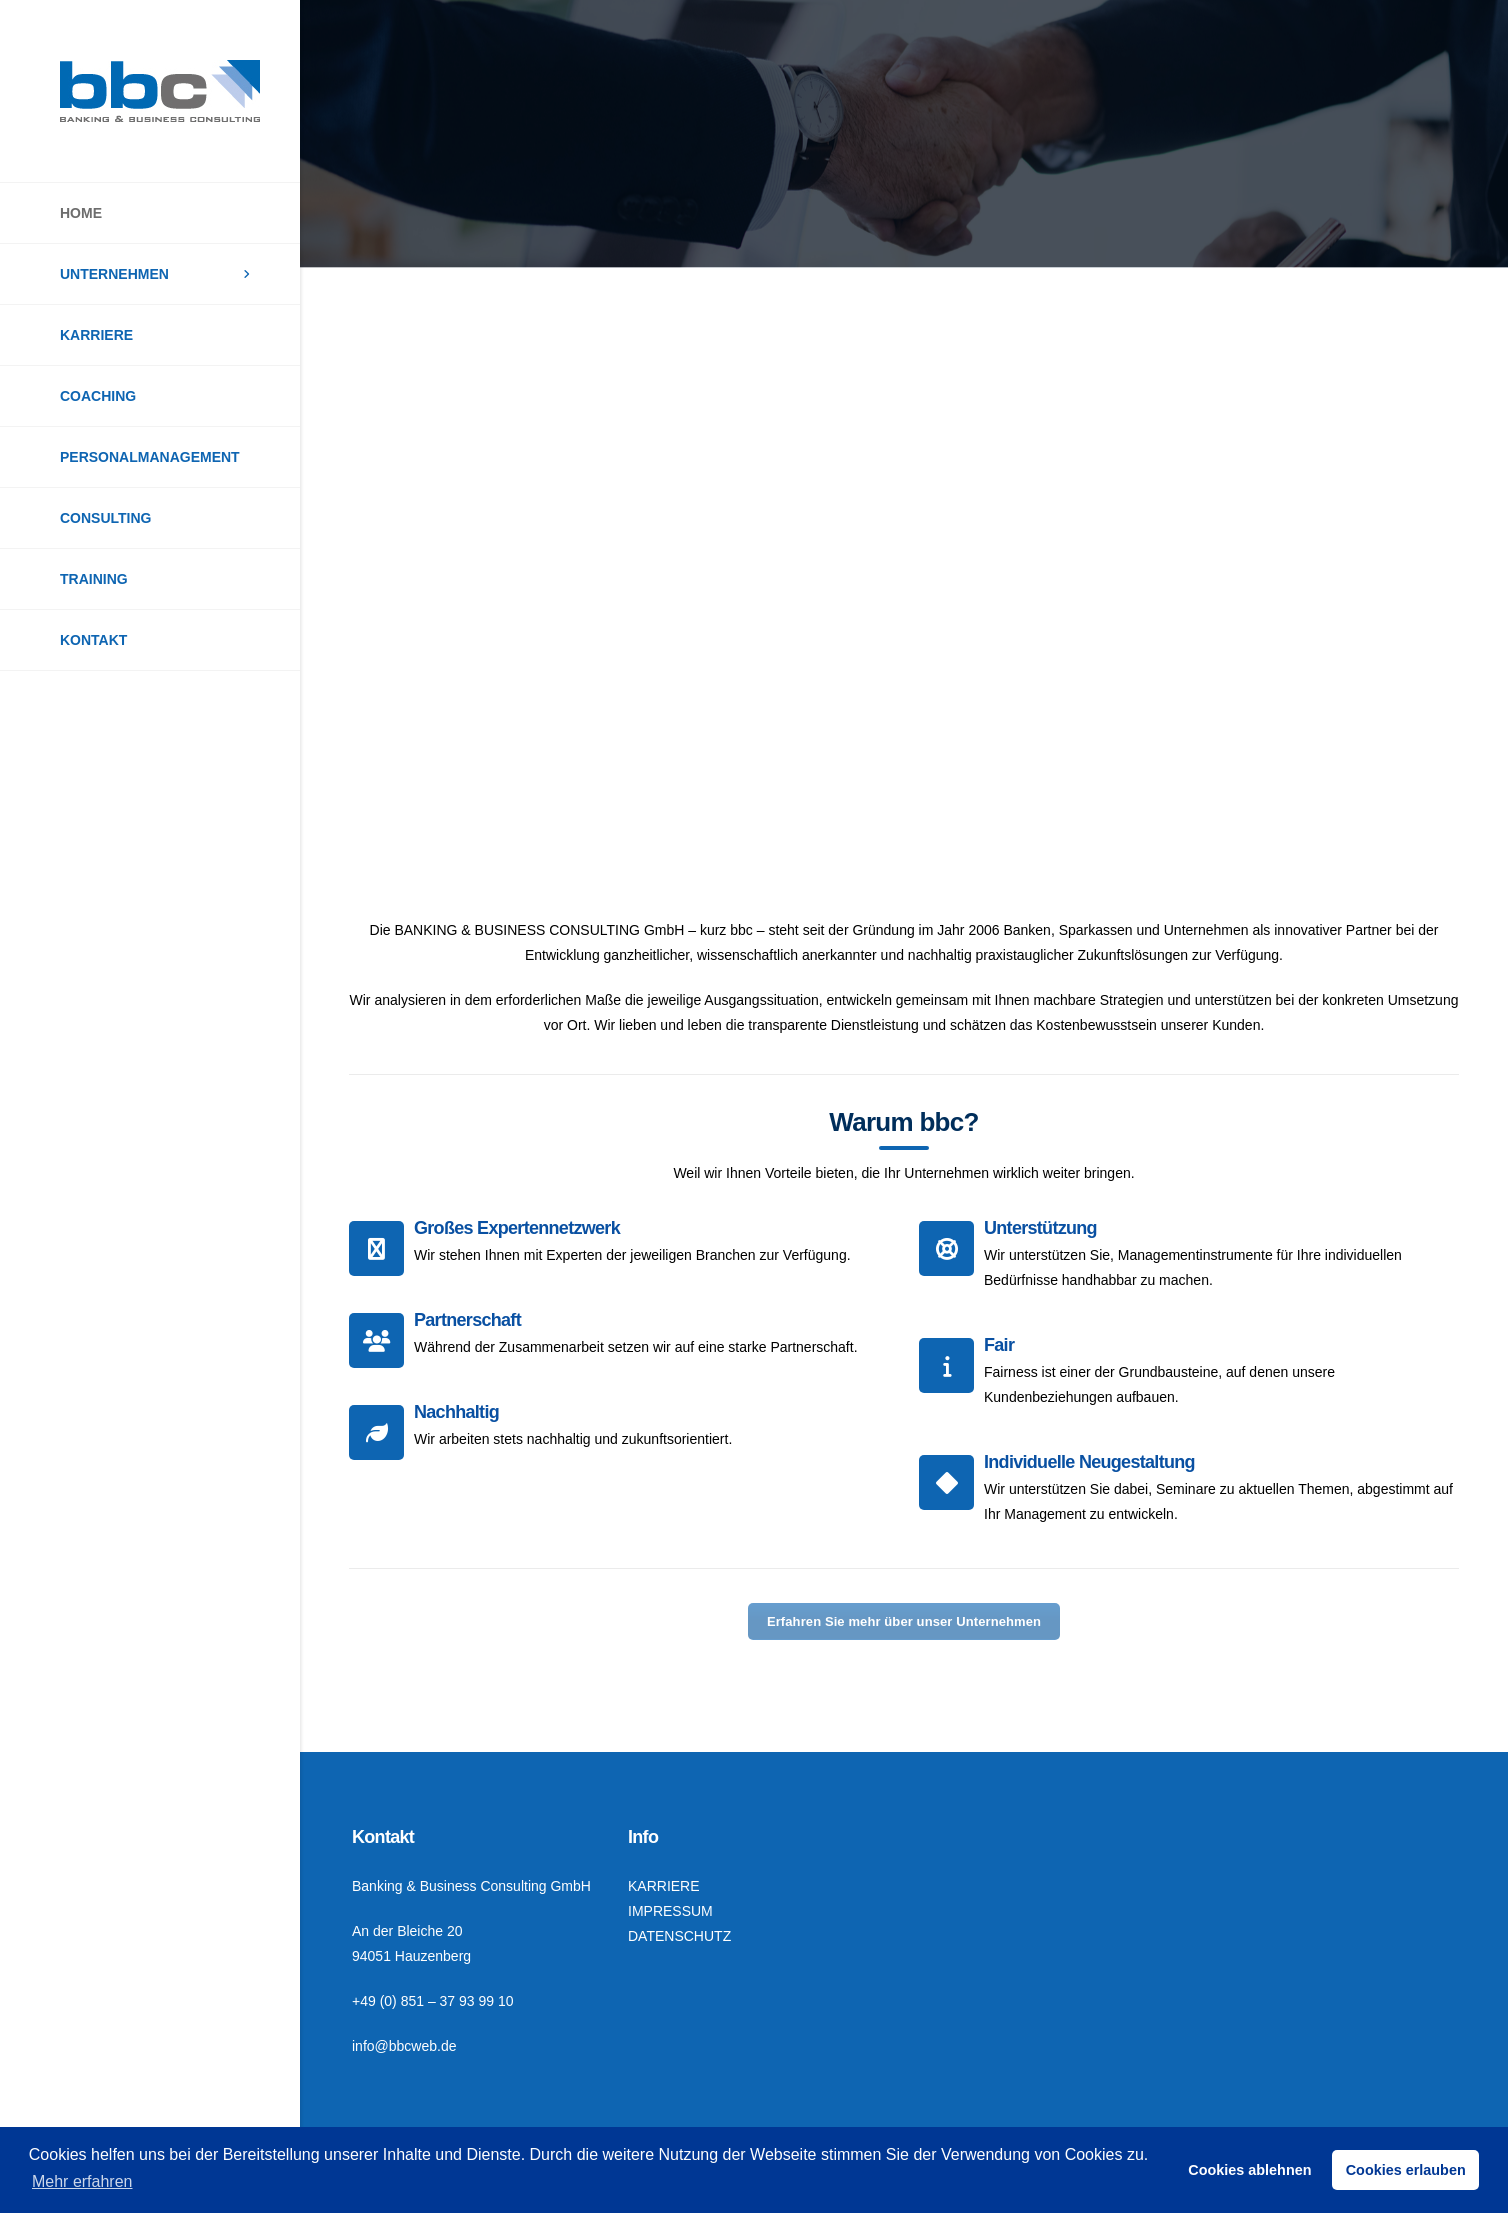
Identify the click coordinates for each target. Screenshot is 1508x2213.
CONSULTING (106, 518)
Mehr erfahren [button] (82, 2181)
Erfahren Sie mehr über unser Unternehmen (904, 1621)
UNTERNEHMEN (114, 274)
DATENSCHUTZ (679, 1936)
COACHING (98, 396)
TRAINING (94, 579)
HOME (81, 213)
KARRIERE (96, 335)
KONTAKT (93, 640)
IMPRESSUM (670, 1911)
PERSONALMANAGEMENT (150, 457)
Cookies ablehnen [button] (1249, 2170)
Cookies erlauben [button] (1406, 2170)
